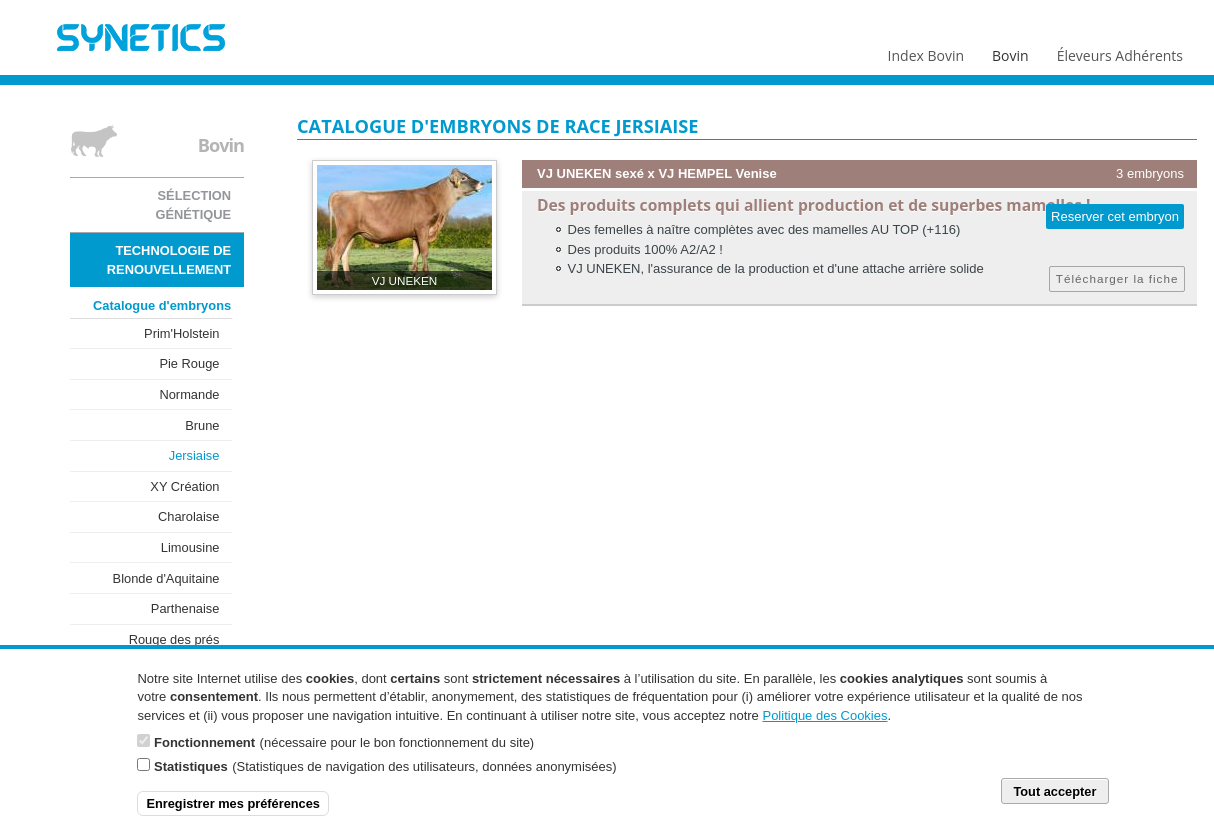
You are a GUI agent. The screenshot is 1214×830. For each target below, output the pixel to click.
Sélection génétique (193, 205)
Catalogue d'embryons (162, 305)
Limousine (190, 547)
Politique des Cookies (824, 724)
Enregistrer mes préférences (233, 812)
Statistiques (191, 775)
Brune (202, 425)
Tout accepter (1054, 800)
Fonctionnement (204, 751)
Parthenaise (185, 608)
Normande (189, 394)
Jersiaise (194, 455)
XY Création (184, 486)
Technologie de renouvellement (169, 260)
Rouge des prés (174, 639)
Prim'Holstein (181, 333)
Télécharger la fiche (1117, 278)
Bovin (1009, 51)
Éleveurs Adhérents (1120, 51)
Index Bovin (926, 51)
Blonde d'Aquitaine (166, 578)
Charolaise (188, 516)
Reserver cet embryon (1115, 216)
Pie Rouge (189, 363)
